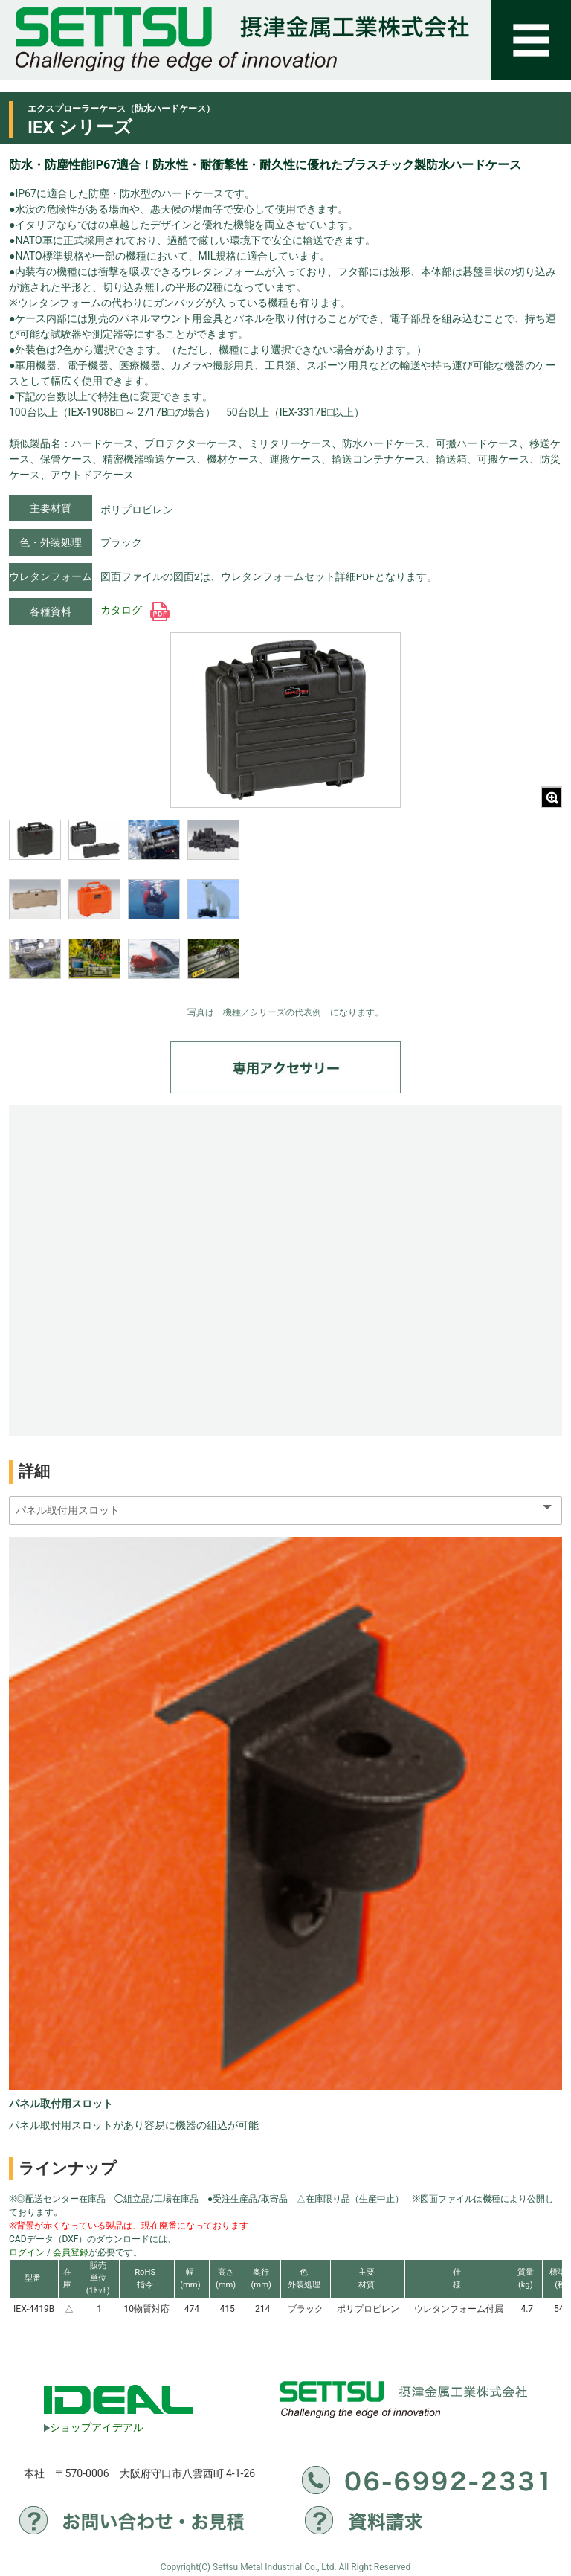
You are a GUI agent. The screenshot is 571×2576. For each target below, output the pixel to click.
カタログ (135, 610)
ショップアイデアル (93, 2427)
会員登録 (70, 2252)
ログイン (27, 2252)
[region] (124, 909)
